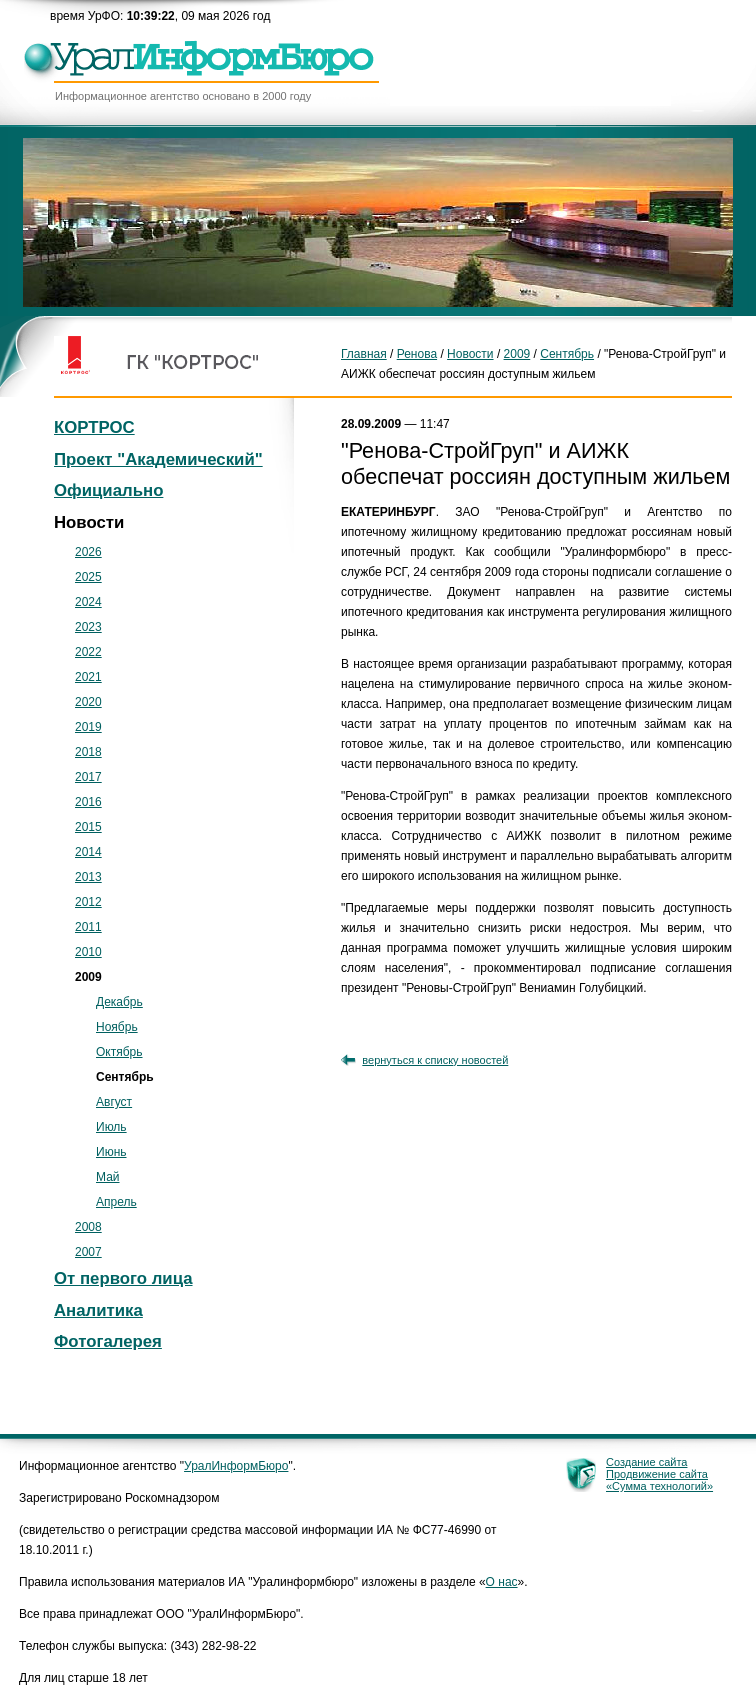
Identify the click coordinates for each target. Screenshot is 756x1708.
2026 (88, 552)
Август (114, 1102)
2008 (88, 1227)
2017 (88, 777)
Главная (364, 354)
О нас (502, 1582)
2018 (88, 752)
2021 (88, 677)
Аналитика (98, 1310)
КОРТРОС (94, 427)
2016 (88, 802)
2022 (88, 652)
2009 (517, 354)
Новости (470, 354)
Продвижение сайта (657, 1474)
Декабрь (119, 1002)
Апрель (116, 1202)
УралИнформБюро (236, 1466)
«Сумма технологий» (659, 1486)
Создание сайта (646, 1462)
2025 (88, 577)
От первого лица (123, 1278)
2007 (88, 1252)
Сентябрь (567, 354)
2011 (88, 927)
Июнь (111, 1152)
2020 (88, 702)
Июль (111, 1127)
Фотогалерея (108, 1341)
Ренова (417, 354)
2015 (88, 827)
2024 (88, 602)
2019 (88, 727)
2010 (88, 952)
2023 (88, 627)
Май (108, 1177)
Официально (108, 490)
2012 (88, 902)
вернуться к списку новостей (435, 1060)
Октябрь (119, 1052)
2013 (88, 877)
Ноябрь (117, 1027)
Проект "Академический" (158, 459)
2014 (88, 852)
